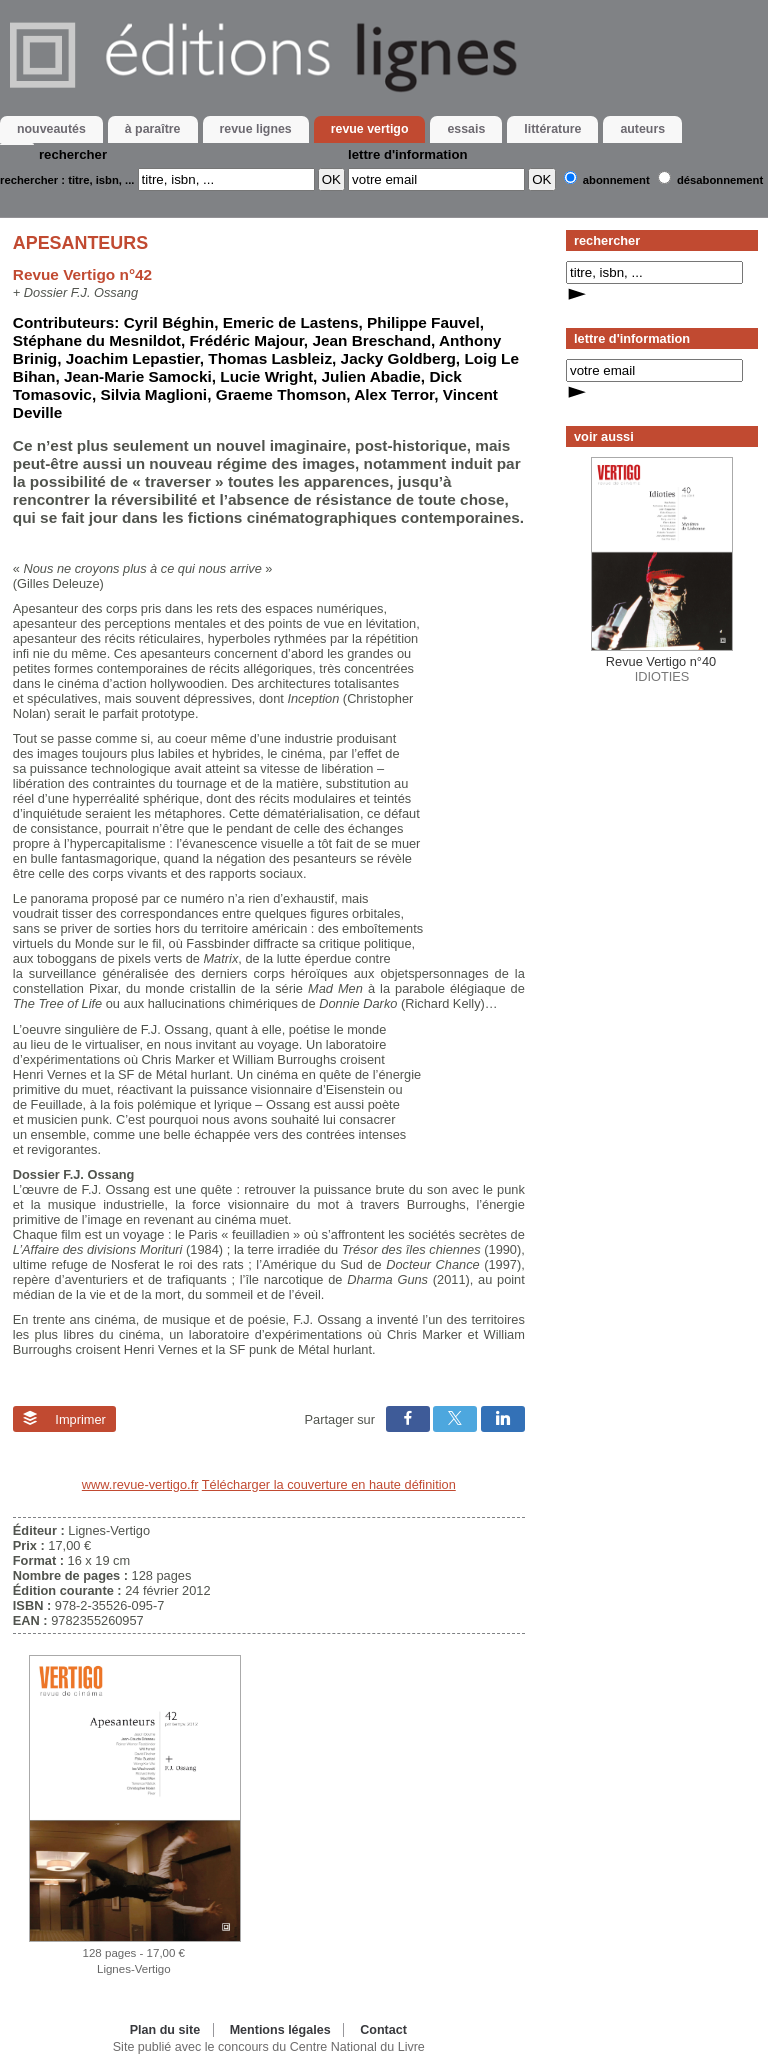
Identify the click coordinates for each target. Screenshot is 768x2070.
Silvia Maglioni (153, 394)
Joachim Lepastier (133, 358)
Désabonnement (720, 180)
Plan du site (165, 2030)
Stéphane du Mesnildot (97, 340)
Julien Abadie (371, 376)
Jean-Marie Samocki (138, 376)
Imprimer (64, 1419)
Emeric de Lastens (291, 322)
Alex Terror (394, 394)
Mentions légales (280, 2030)
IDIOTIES (662, 669)
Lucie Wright (266, 376)
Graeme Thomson (281, 394)
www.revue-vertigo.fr (140, 1484)
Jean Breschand (371, 340)
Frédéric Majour (246, 340)
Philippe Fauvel (423, 322)
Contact (383, 2030)
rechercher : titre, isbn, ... (67, 180)
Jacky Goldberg (398, 358)
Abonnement (616, 180)
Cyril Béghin (169, 322)
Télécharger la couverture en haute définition (329, 1484)
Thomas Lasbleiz (270, 358)
